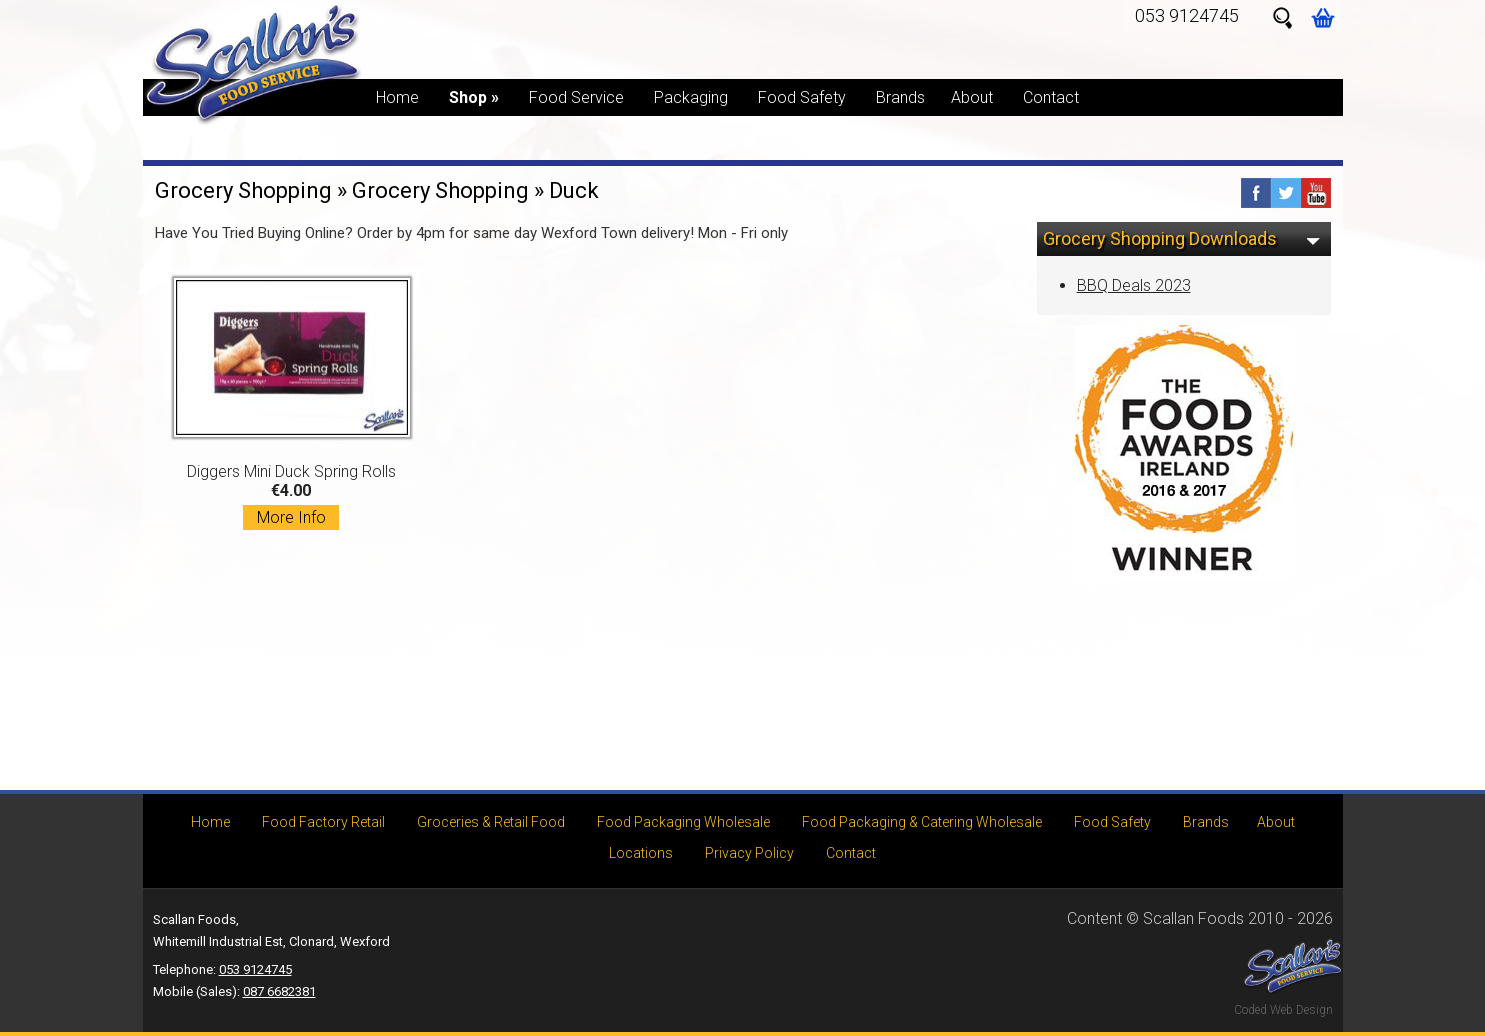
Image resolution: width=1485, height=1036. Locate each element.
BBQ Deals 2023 (1134, 285)
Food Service (576, 97)
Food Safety (802, 97)
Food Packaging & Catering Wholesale (922, 822)
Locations (641, 853)
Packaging (691, 97)
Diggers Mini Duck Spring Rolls (292, 403)
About (972, 97)
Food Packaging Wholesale (683, 822)
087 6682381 (279, 991)
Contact (1051, 97)
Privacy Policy (749, 853)
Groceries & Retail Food (491, 822)
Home (397, 97)
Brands (900, 97)
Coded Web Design (1283, 1010)
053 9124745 (1187, 15)
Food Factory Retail (323, 822)
